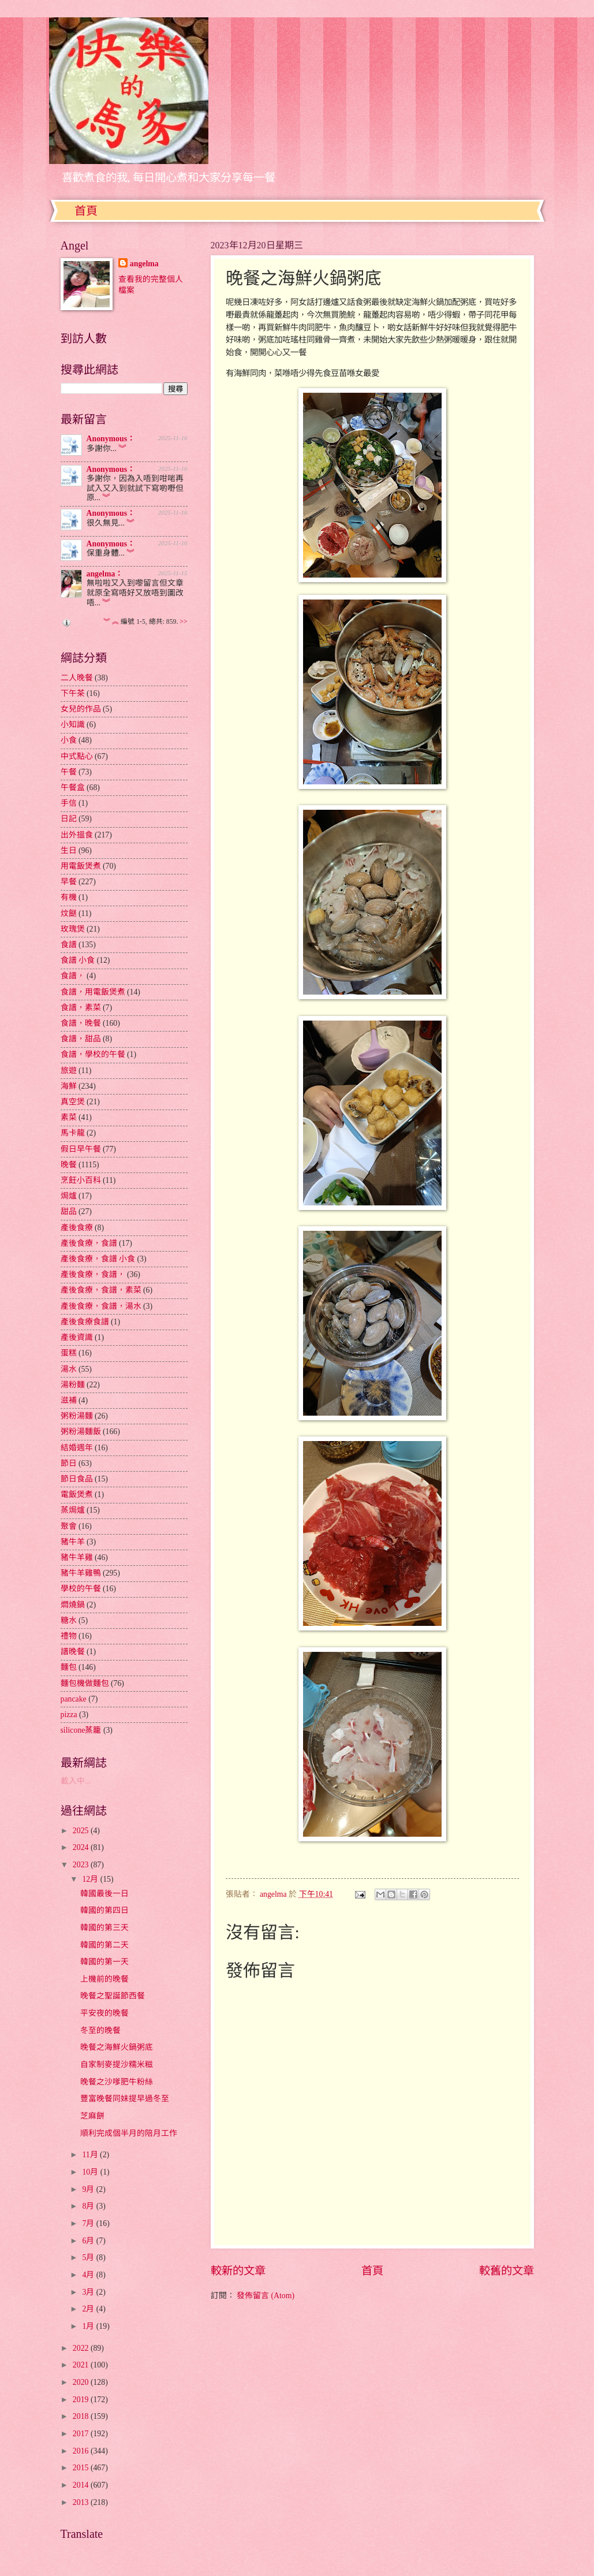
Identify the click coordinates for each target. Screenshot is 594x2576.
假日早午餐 (81, 1149)
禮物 (69, 1636)
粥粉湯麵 (77, 1416)
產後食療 (77, 1227)
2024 (82, 1847)
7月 (89, 2223)
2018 (82, 2416)
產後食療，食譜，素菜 (101, 1290)
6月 (89, 2240)
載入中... (76, 1781)
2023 (82, 1864)
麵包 (69, 1667)
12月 (91, 1879)
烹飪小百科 (81, 1180)
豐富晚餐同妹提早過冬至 (124, 2098)
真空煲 (73, 1101)
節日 (69, 1463)
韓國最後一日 (104, 1893)
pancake (74, 1699)
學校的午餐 (81, 1588)
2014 (82, 2485)
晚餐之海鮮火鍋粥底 (116, 2047)
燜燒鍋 (73, 1604)
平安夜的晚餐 (104, 2013)
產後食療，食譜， (93, 1274)
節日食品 (77, 1479)
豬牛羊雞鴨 (81, 1573)
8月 (89, 2206)
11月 (91, 2154)
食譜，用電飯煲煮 (93, 992)
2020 (82, 2382)
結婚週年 (77, 1447)
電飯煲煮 (77, 1494)
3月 (89, 2292)
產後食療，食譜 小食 (98, 1259)
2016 (82, 2451)
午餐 (69, 772)
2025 (82, 1830)
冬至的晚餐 (100, 2030)
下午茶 (73, 693)
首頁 (86, 210)
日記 (69, 818)
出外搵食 (77, 835)
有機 (69, 897)
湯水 (69, 1369)
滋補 (69, 1400)
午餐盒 (73, 787)
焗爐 (69, 1196)
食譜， (73, 975)
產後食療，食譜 (89, 1243)
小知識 (73, 724)
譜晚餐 (73, 1651)
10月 (91, 2172)
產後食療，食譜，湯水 (101, 1306)
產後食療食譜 (85, 1321)
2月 (89, 2309)
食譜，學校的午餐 (93, 1054)
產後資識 (77, 1337)
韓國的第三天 (104, 1927)
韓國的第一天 (104, 1961)
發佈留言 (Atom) (265, 2295)
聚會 (69, 1526)
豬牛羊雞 (77, 1557)
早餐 (69, 881)
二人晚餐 (77, 677)
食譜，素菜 (81, 1007)
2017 (82, 2433)
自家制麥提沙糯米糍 (116, 2064)
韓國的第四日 (104, 1910)
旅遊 (69, 1070)
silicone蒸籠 (81, 1730)
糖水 (69, 1620)
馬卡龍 (73, 1133)
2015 (82, 2467)
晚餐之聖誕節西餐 (112, 1995)
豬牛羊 (73, 1542)
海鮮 (69, 1086)
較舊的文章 (506, 2271)
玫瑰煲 (73, 929)
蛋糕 (69, 1353)
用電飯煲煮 (81, 866)
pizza (69, 1714)
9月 (89, 2189)
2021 (82, 2365)
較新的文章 (238, 2271)
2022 (82, 2348)
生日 (69, 850)
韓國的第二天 (104, 1945)
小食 (69, 740)
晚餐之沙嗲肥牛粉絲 (116, 2082)
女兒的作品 (81, 709)
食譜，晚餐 (81, 1023)
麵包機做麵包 (85, 1683)
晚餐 (69, 1164)
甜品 (69, 1211)
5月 (89, 2257)
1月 (89, 2326)
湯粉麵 (73, 1384)
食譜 (69, 944)
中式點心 (77, 756)
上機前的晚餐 (104, 1979)
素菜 (69, 1117)
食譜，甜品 (81, 1038)
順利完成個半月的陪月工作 (128, 2133)
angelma (144, 263)
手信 (69, 803)
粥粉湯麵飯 (81, 1431)
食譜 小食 (78, 960)
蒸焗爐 (73, 1510)
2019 (82, 2399)
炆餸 (69, 913)
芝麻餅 (92, 2116)
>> (183, 622)
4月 (89, 2274)
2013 (82, 2502)
